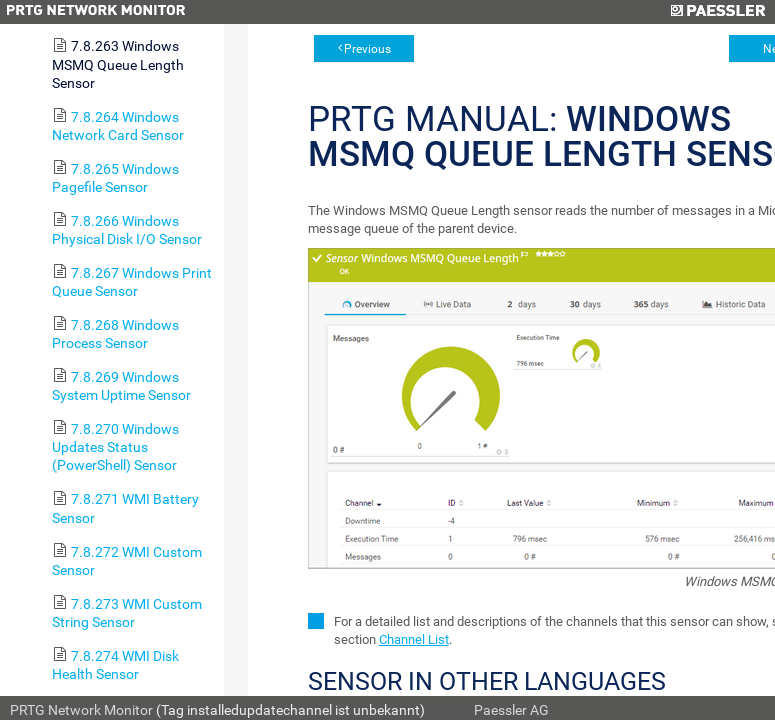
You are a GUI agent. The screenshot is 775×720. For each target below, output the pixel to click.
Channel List (414, 639)
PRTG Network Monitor (81, 710)
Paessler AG (511, 710)
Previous (367, 49)
